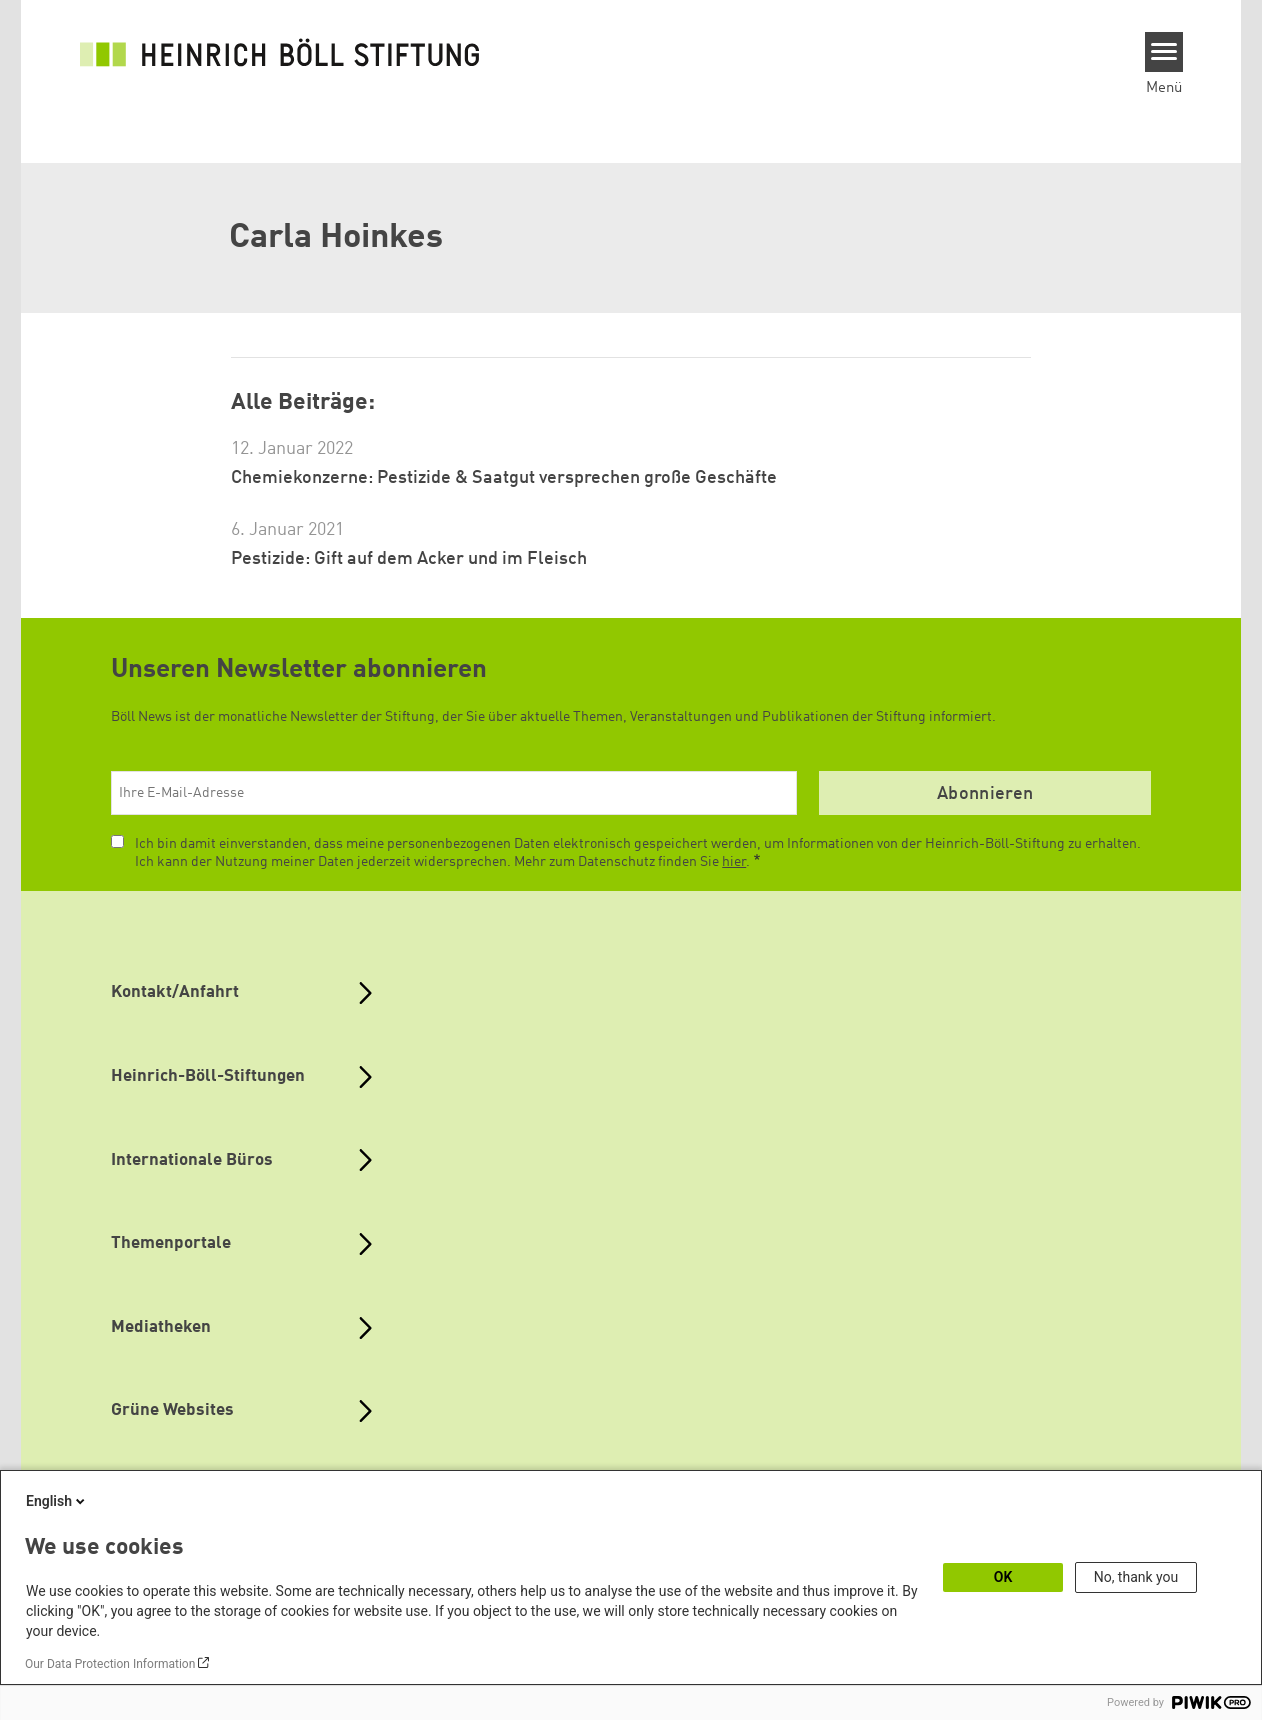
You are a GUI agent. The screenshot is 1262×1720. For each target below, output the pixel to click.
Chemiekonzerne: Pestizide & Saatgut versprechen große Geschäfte (504, 478)
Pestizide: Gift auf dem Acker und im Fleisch (409, 559)
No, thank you (1136, 1577)
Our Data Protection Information (110, 1664)
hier (734, 862)
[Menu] (1164, 52)
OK (1003, 1577)
